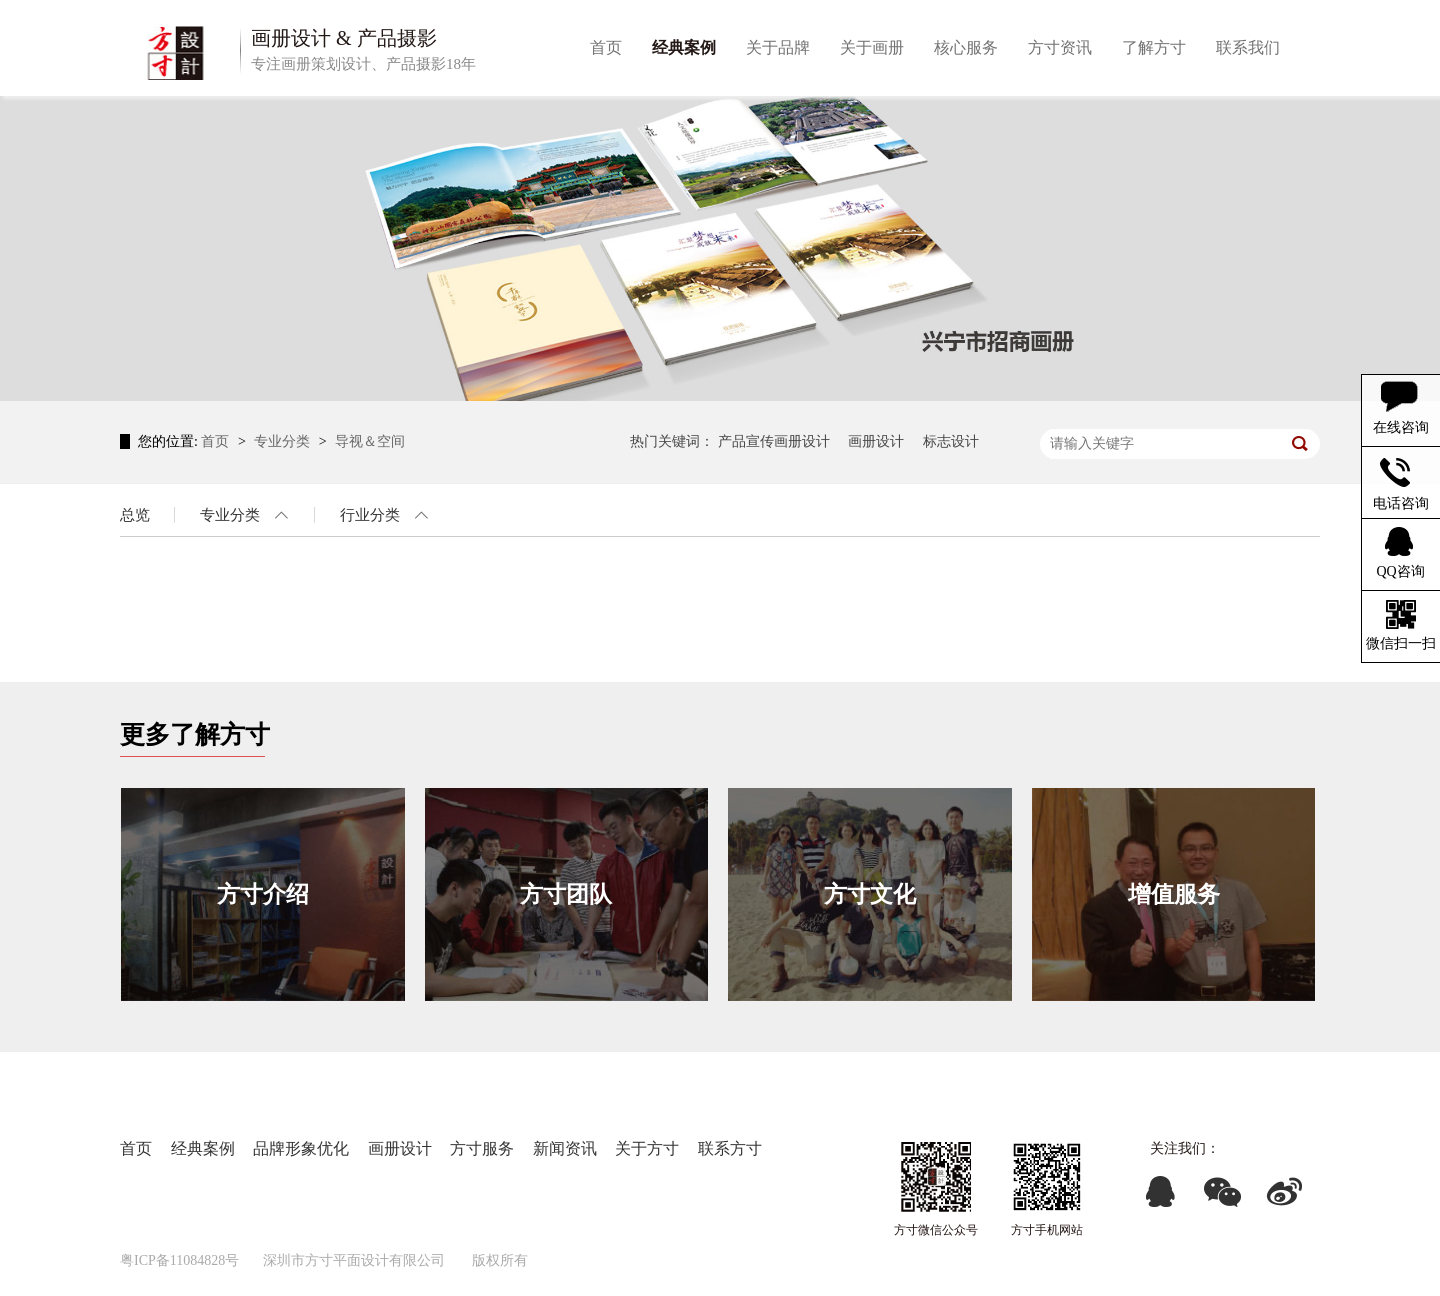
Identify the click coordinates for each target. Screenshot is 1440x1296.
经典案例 (203, 1148)
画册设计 (876, 441)
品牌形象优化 (301, 1148)
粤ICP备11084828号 (179, 1260)
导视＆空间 (370, 441)
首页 (217, 441)
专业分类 (284, 441)
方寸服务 (482, 1148)
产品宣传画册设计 (774, 441)
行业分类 (370, 515)
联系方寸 (730, 1148)
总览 (135, 515)
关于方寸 (647, 1148)
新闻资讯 (565, 1148)
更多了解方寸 (195, 734)
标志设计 (951, 441)
